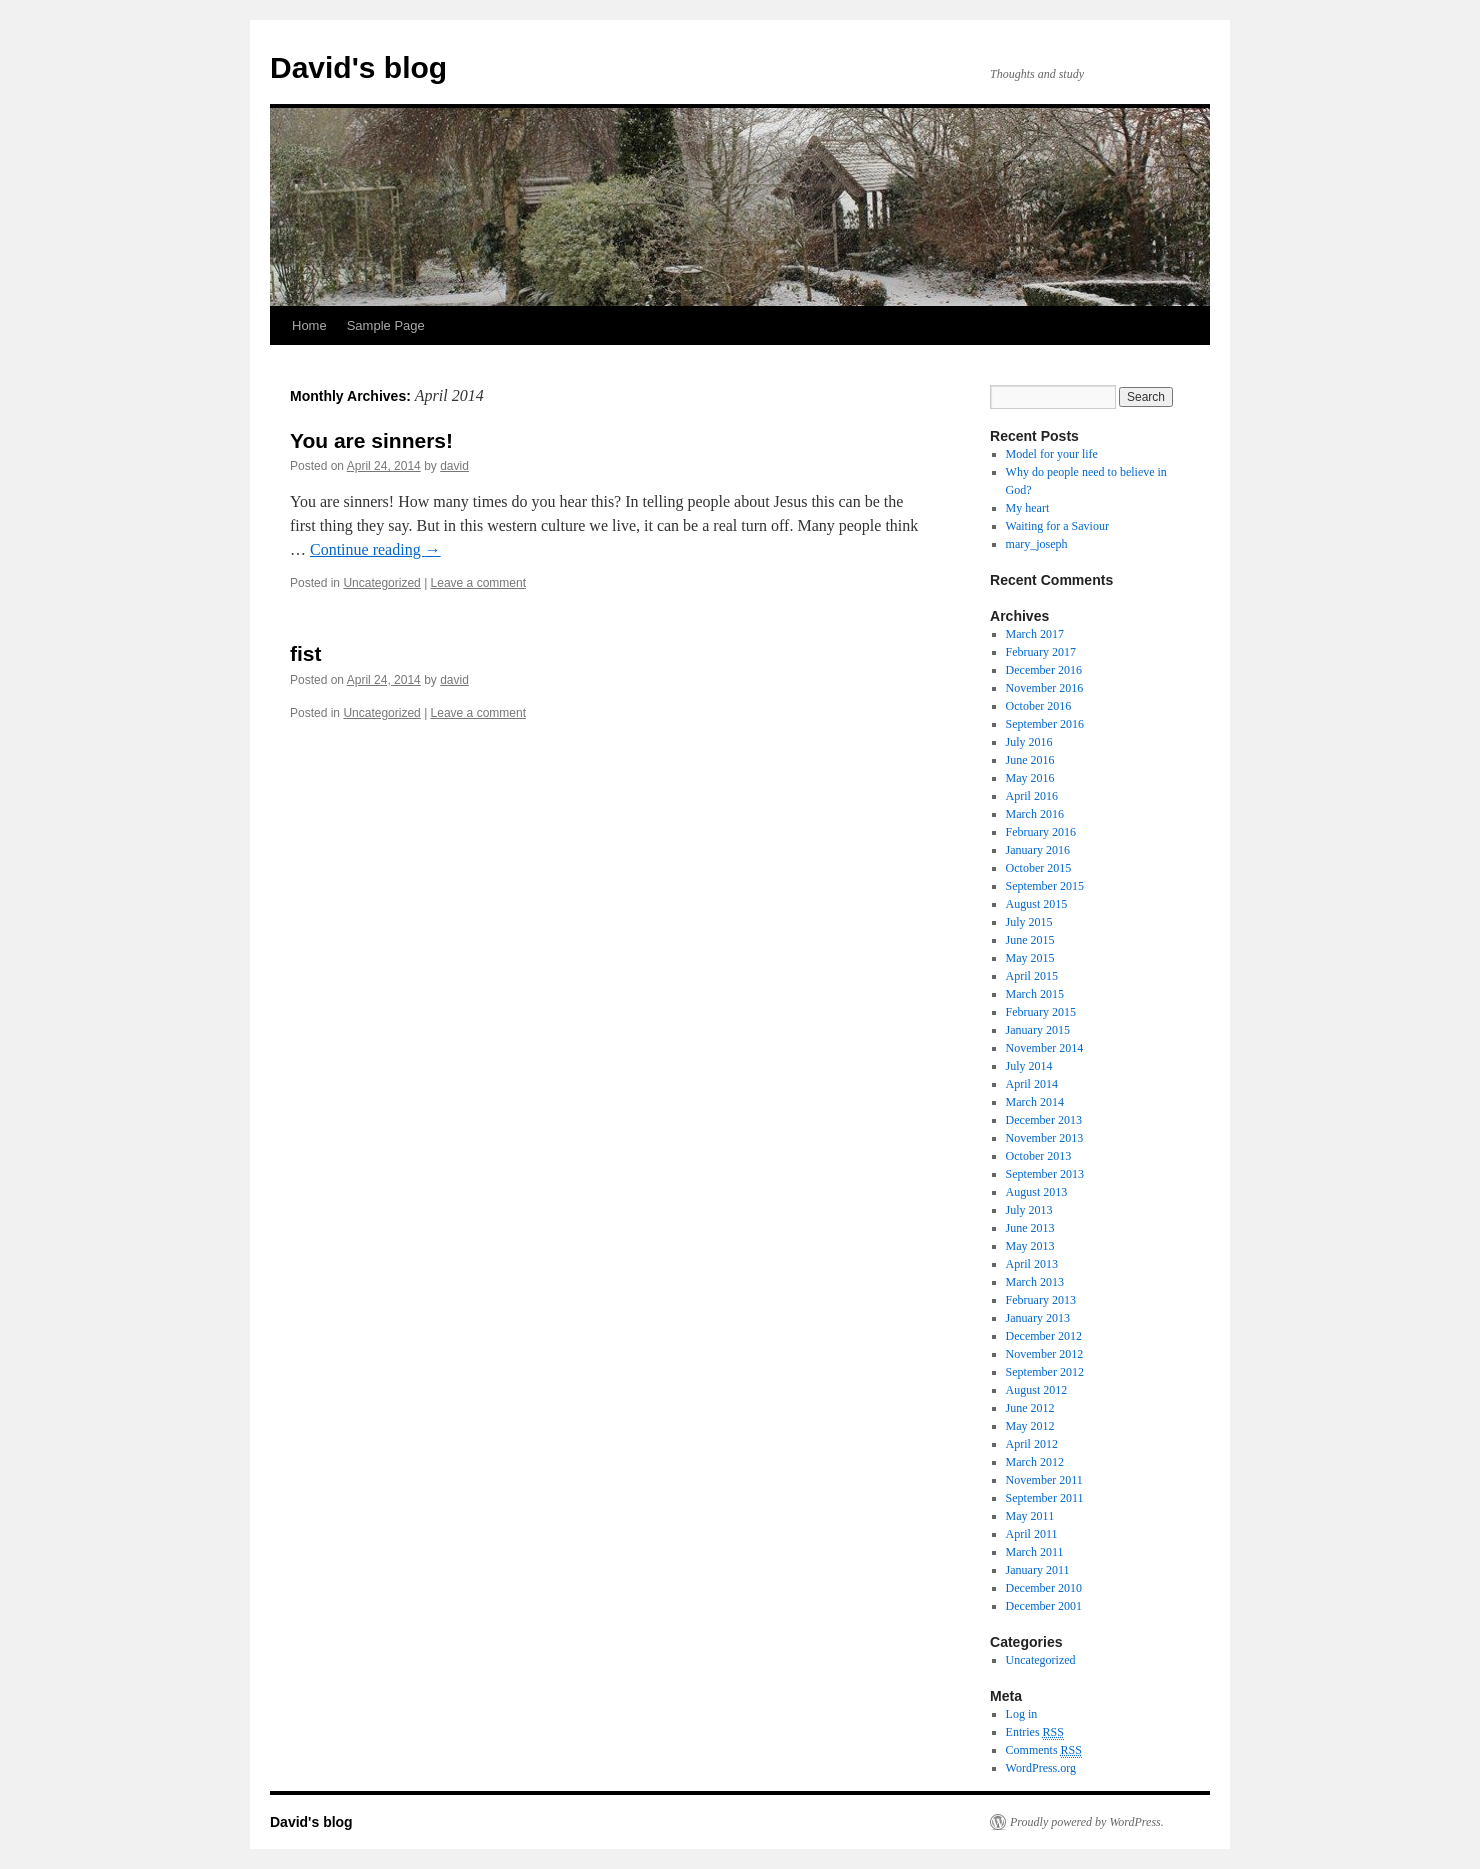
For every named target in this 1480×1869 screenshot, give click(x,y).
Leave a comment (478, 583)
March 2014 (1035, 1102)
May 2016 (1030, 778)
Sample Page (386, 325)
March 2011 (1035, 1552)
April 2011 (1032, 1534)
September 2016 (1045, 724)
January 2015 (1038, 1030)
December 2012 (1044, 1336)
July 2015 (1029, 922)
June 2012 (1030, 1408)
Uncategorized (381, 583)
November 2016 (1045, 688)
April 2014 (1032, 1084)
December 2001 (1044, 1606)
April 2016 (1032, 796)
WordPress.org (1041, 1768)
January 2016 (1038, 850)
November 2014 (1045, 1048)
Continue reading (375, 549)
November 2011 (1044, 1480)
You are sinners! (371, 440)
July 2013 (1029, 1210)
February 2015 (1041, 1012)
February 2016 (1041, 832)
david (454, 466)
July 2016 (1029, 742)
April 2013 (1032, 1264)
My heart (1028, 508)
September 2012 (1045, 1372)
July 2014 (1029, 1066)
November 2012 (1045, 1354)
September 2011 (1045, 1498)
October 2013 (1039, 1156)
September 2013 (1045, 1174)
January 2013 (1038, 1318)
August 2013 (1037, 1192)
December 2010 (1044, 1588)
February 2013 (1041, 1300)
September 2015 (1045, 886)
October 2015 (1039, 868)
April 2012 (1032, 1444)
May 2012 (1030, 1426)
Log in (1022, 1714)
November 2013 (1045, 1138)
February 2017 (1041, 652)
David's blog (358, 67)
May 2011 (1030, 1516)
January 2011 (1038, 1570)
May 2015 (1030, 958)
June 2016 (1030, 760)
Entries (1035, 1732)
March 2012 (1035, 1462)
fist (306, 653)
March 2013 (1035, 1282)
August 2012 (1037, 1390)
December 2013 (1044, 1120)
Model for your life (1052, 454)
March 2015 (1035, 994)
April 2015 (1032, 976)
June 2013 (1030, 1228)
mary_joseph (1037, 544)
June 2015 (1030, 940)
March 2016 (1035, 814)
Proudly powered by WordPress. (1087, 1822)
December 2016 (1044, 670)
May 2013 (1030, 1246)
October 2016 (1039, 706)
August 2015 (1037, 904)
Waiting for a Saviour (1057, 526)
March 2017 (1035, 634)
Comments (1044, 1750)
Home (309, 325)
